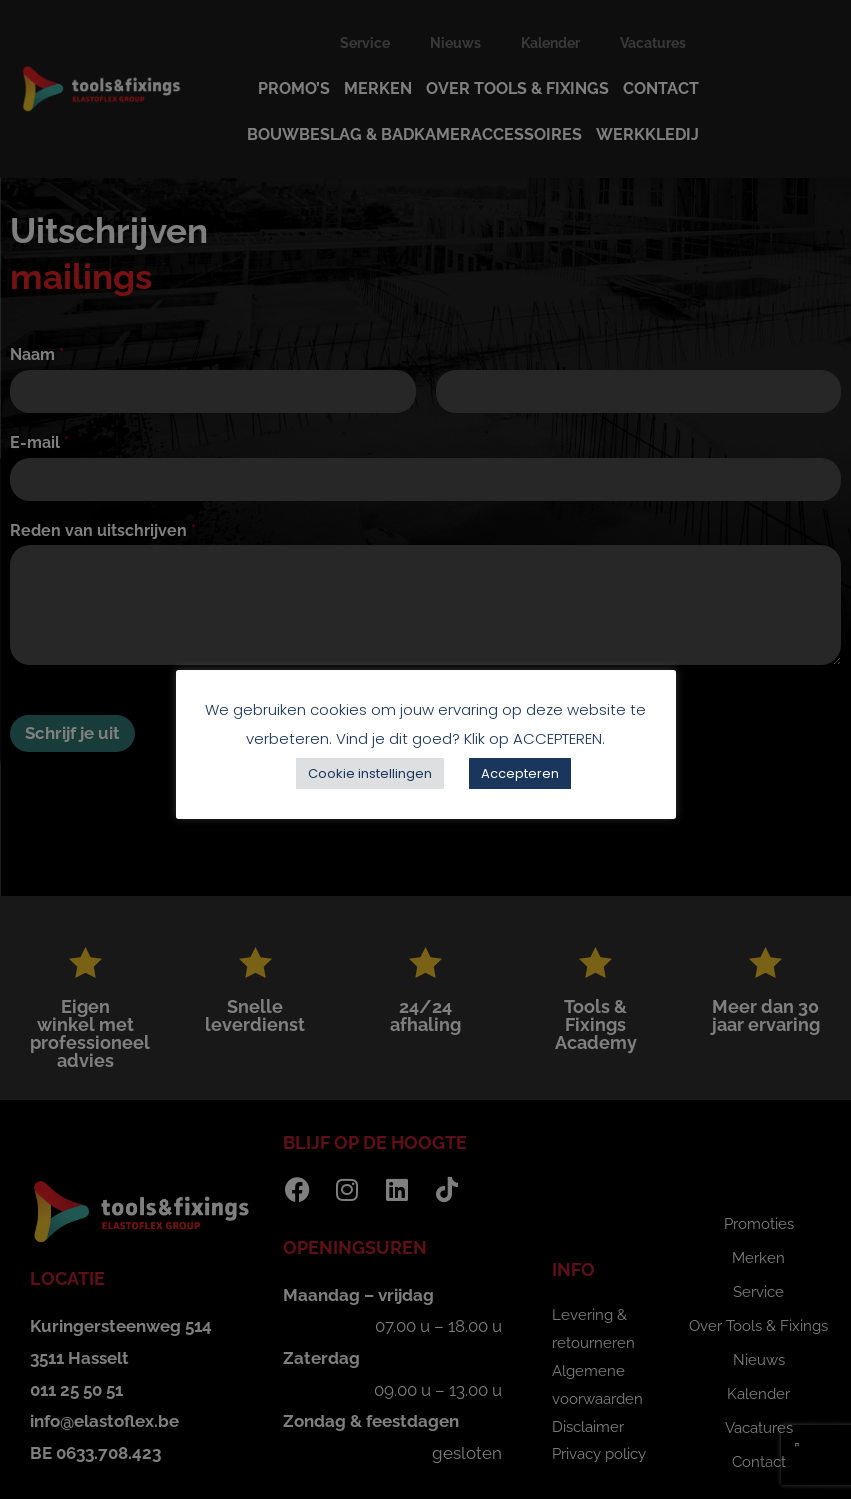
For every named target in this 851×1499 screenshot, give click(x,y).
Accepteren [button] (520, 773)
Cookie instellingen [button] (370, 773)
